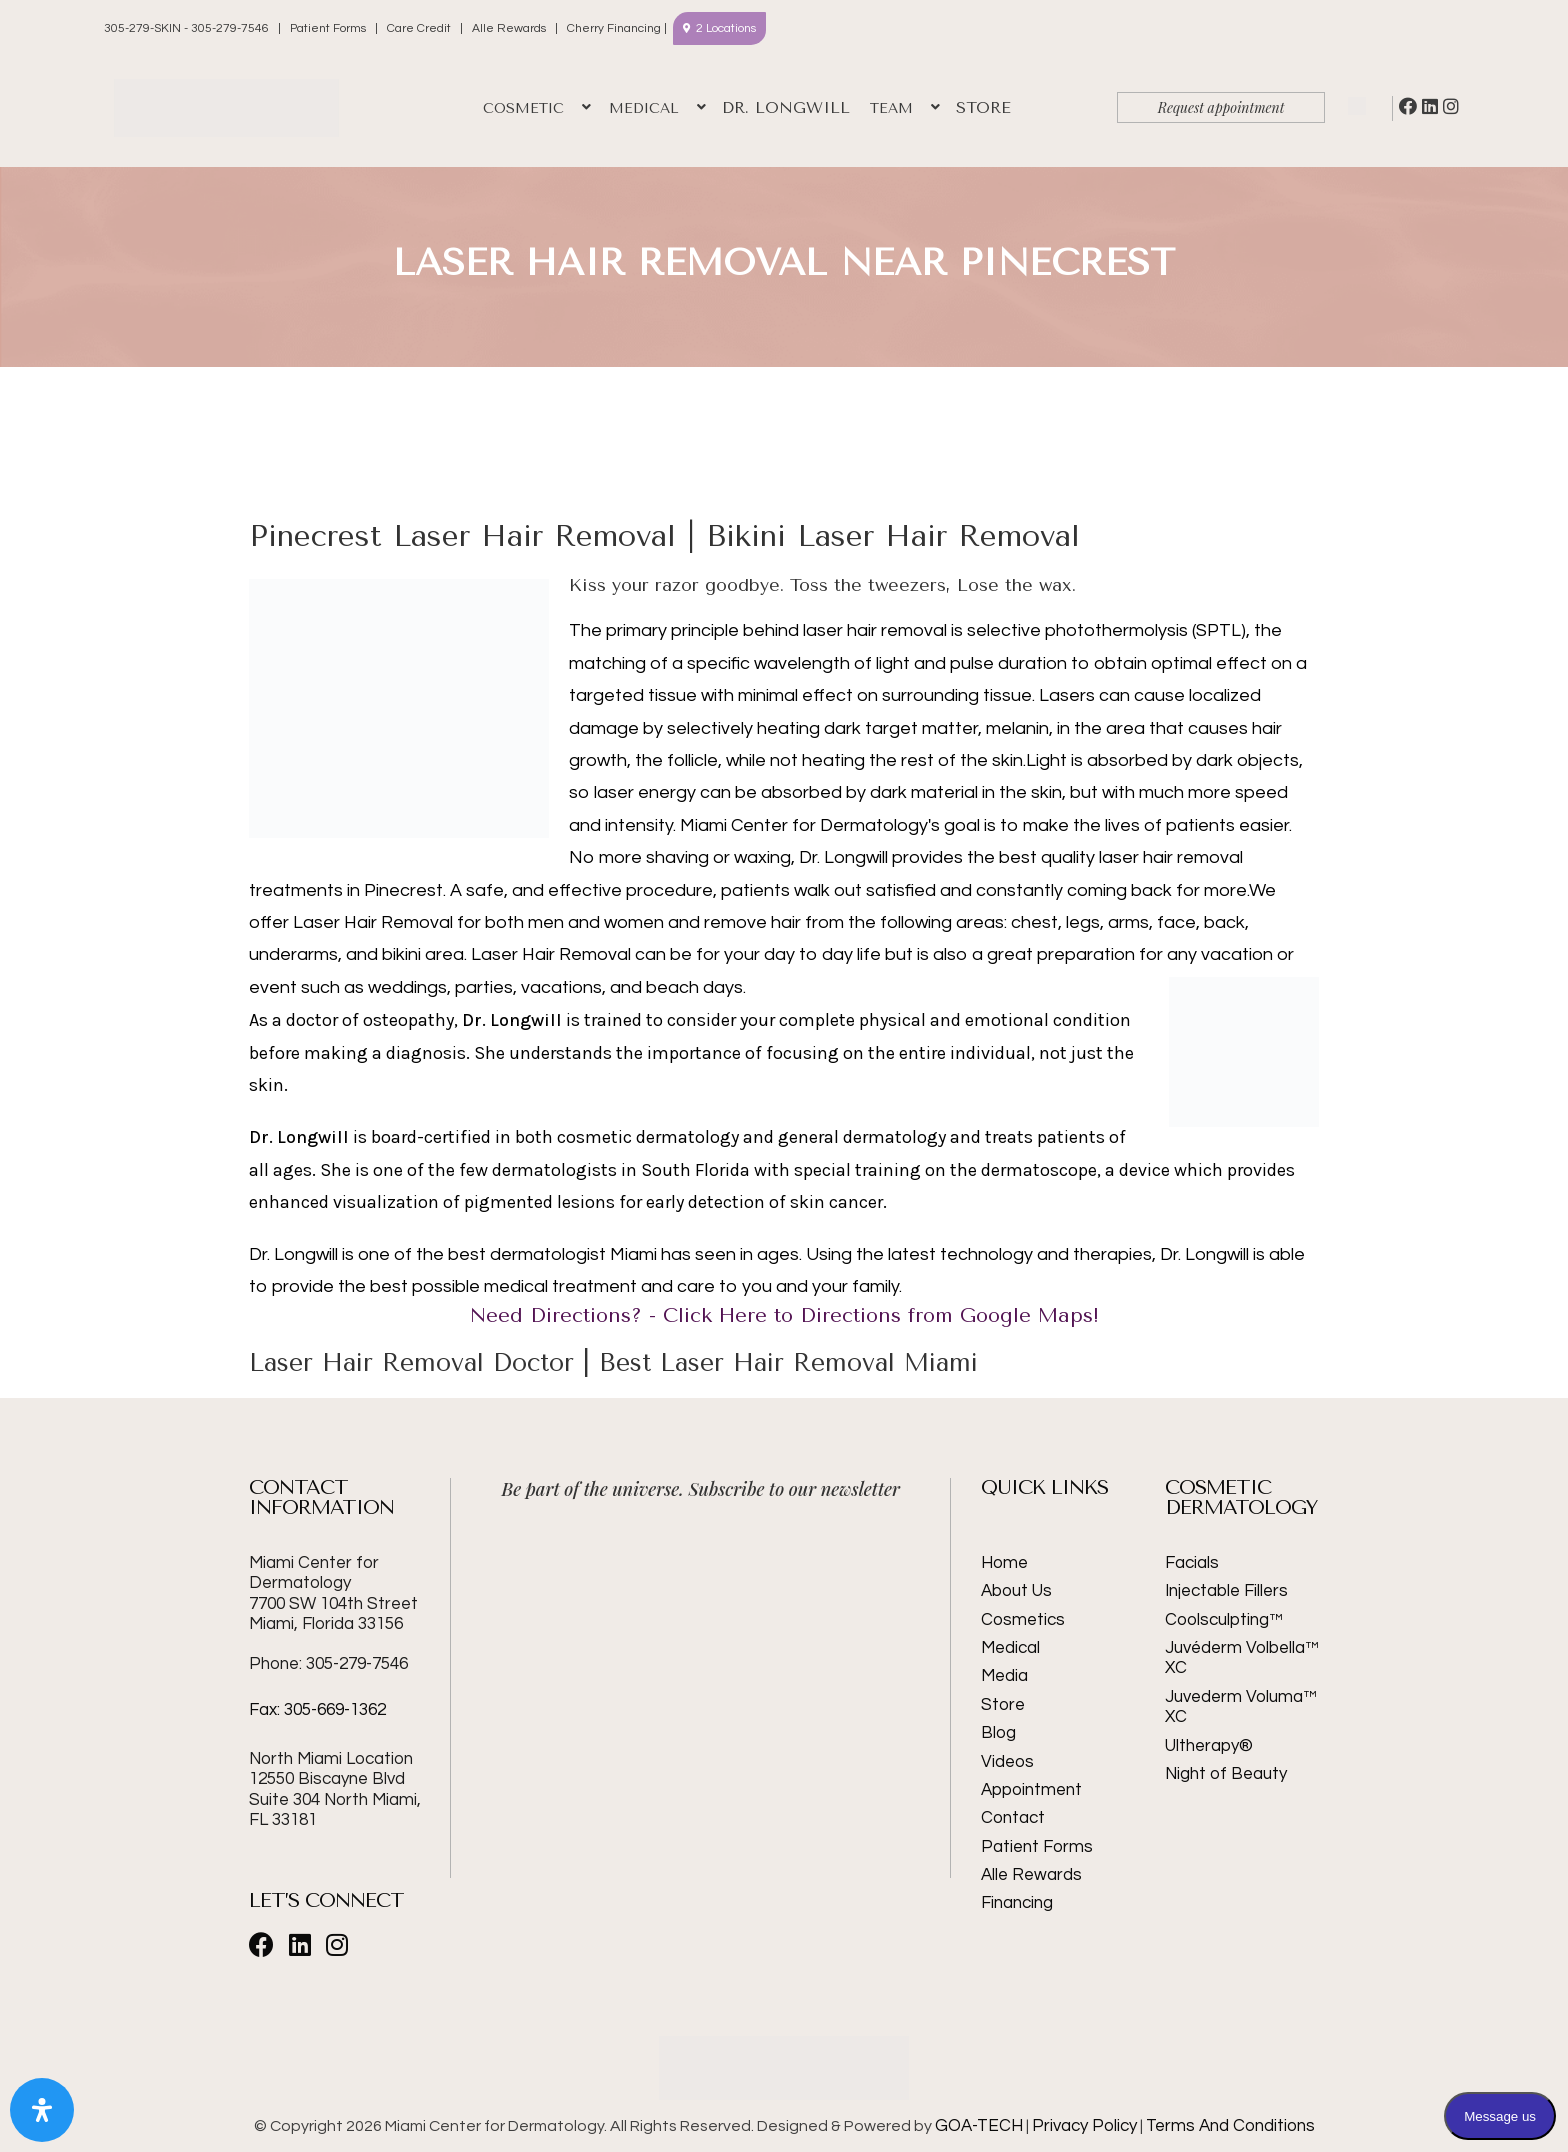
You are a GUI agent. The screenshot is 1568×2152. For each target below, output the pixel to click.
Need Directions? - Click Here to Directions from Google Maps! (784, 1315)
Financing (1017, 1903)
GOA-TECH (979, 2126)
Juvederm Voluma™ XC (1241, 1707)
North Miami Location (331, 1759)
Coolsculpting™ (1224, 1620)
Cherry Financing (614, 28)
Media (1004, 1676)
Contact (1013, 1818)
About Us (1016, 1591)
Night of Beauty (1226, 1774)
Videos (1007, 1762)
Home (1004, 1563)
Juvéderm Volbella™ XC (1242, 1658)
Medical (1010, 1648)
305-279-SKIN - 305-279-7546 (188, 28)
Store (1003, 1705)
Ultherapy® (1209, 1746)
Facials (1192, 1563)
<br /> (701, 1594)
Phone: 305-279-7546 (328, 1664)
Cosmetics (1023, 1620)
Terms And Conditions (1230, 2126)
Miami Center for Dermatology (333, 1593)
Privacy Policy (1084, 2126)
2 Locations (726, 28)
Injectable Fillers (1226, 1591)
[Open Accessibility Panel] (42, 2110)
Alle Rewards (509, 28)
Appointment (1031, 1790)
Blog (998, 1733)
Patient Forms (328, 28)
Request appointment (1221, 107)
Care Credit (419, 28)
